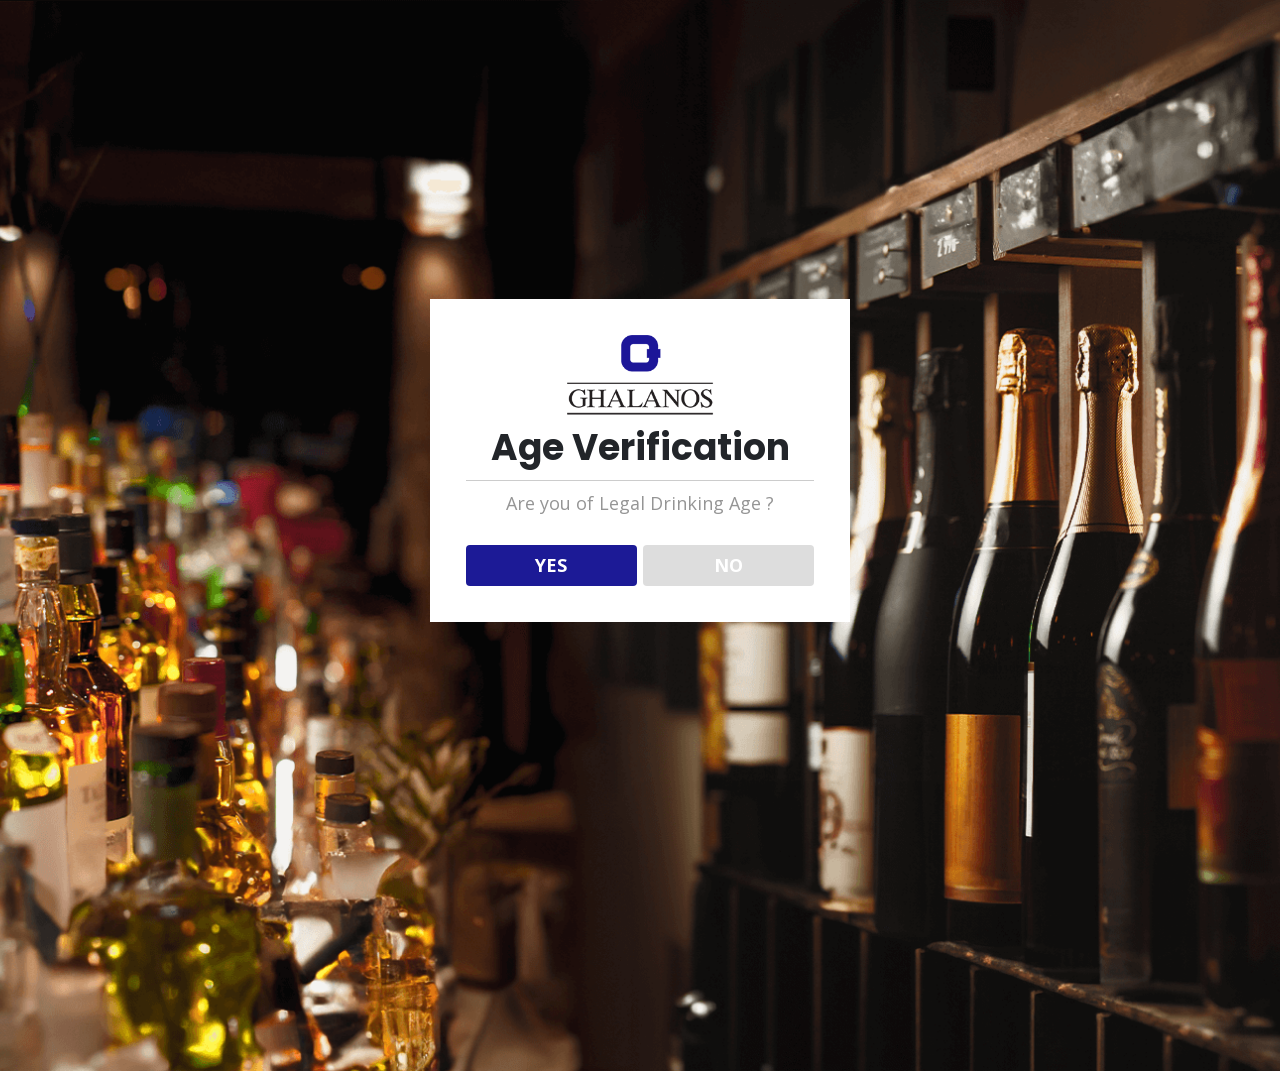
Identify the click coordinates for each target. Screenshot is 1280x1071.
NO (728, 565)
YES (551, 565)
